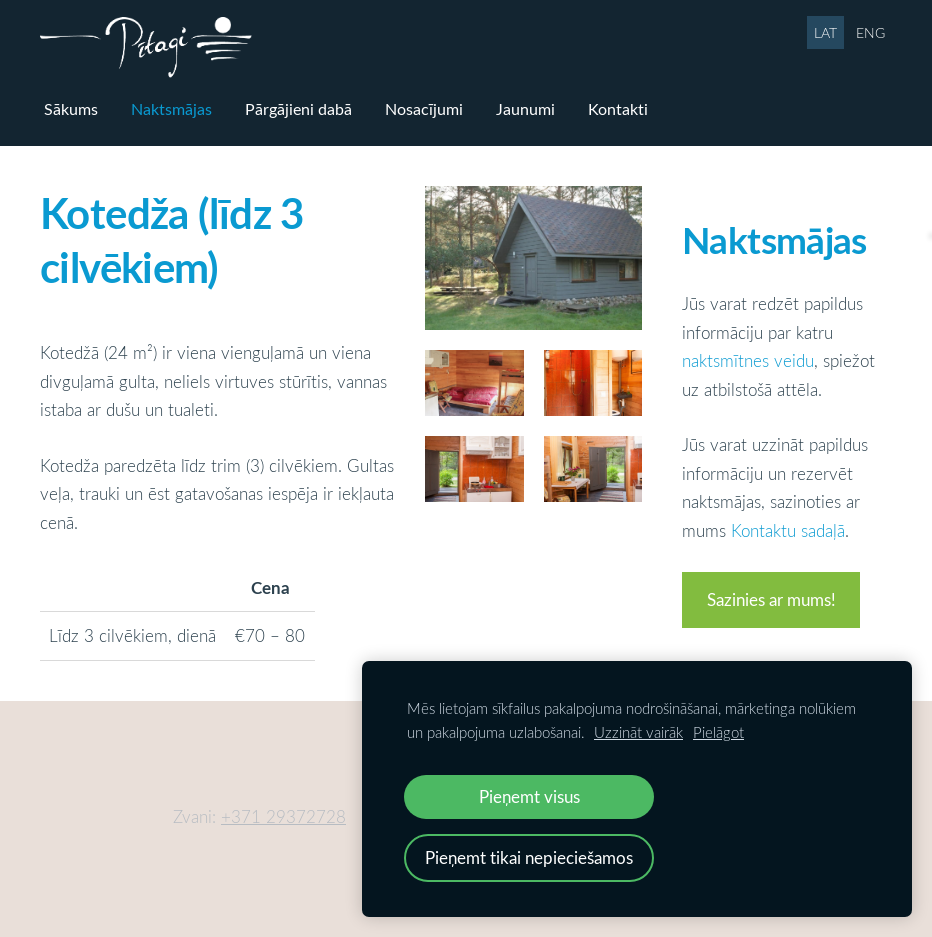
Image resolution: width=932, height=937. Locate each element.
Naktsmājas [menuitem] (171, 109)
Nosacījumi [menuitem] (424, 109)
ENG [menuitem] (870, 32)
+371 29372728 (283, 816)
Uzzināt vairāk (638, 732)
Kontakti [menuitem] (618, 109)
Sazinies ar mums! (771, 599)
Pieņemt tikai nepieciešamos (529, 857)
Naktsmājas (774, 239)
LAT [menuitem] (825, 32)
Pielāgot (718, 732)
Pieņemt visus (529, 796)
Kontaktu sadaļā (788, 530)
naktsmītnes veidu (748, 360)
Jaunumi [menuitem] (525, 109)
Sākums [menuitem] (71, 109)
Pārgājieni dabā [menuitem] (298, 109)
